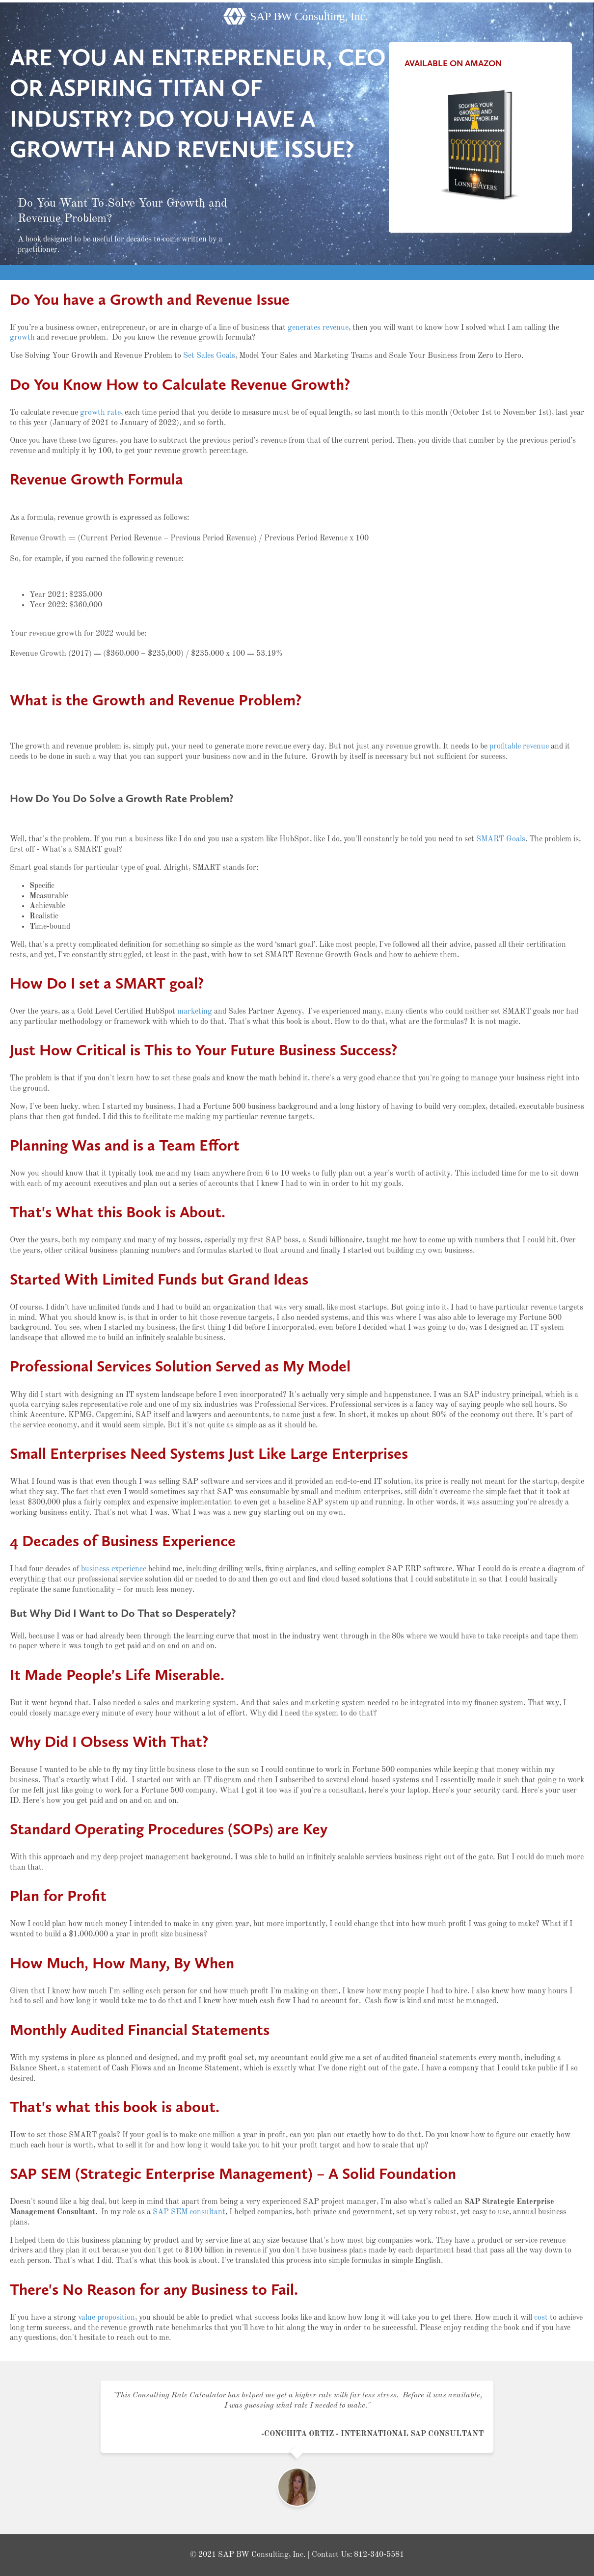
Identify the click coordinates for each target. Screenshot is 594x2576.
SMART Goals (500, 839)
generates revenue (318, 328)
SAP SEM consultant (189, 2212)
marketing (194, 1012)
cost (541, 2318)
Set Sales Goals (209, 356)
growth (22, 338)
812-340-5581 (379, 2555)
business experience (113, 1569)
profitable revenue (519, 747)
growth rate (100, 413)
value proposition (106, 2318)
